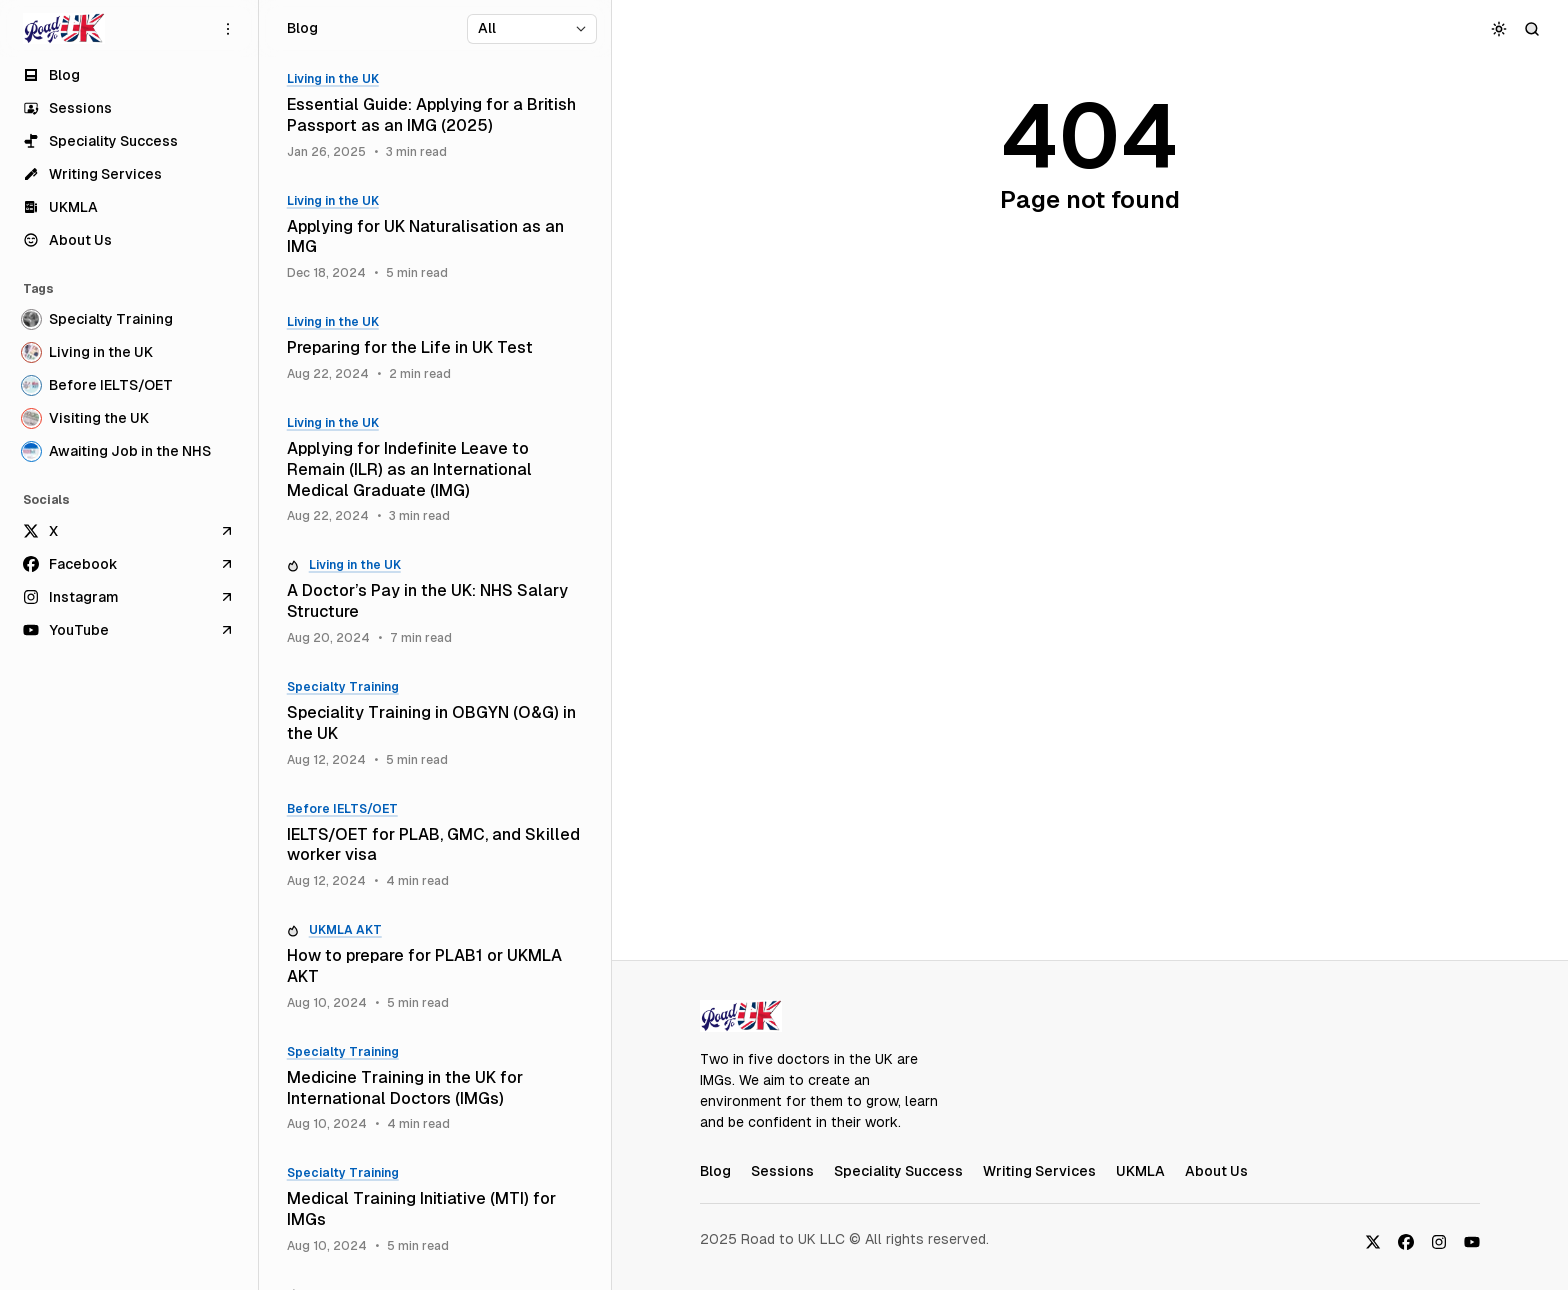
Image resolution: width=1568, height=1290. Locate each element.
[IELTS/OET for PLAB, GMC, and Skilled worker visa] (435, 846)
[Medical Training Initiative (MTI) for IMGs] (435, 1210)
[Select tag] (532, 29)
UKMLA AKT (345, 930)
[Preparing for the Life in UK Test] (435, 348)
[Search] (1532, 28)
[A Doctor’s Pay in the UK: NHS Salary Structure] (435, 602)
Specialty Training (343, 687)
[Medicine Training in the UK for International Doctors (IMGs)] (435, 1089)
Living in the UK (333, 79)
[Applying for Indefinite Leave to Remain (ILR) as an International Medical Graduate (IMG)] (435, 470)
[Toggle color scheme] (1499, 28)
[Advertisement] (1090, 616)
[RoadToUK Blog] (64, 29)
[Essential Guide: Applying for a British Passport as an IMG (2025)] (435, 116)
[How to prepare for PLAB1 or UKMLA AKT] (435, 967)
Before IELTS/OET (342, 809)
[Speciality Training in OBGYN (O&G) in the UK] (435, 724)
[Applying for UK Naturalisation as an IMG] (435, 238)
